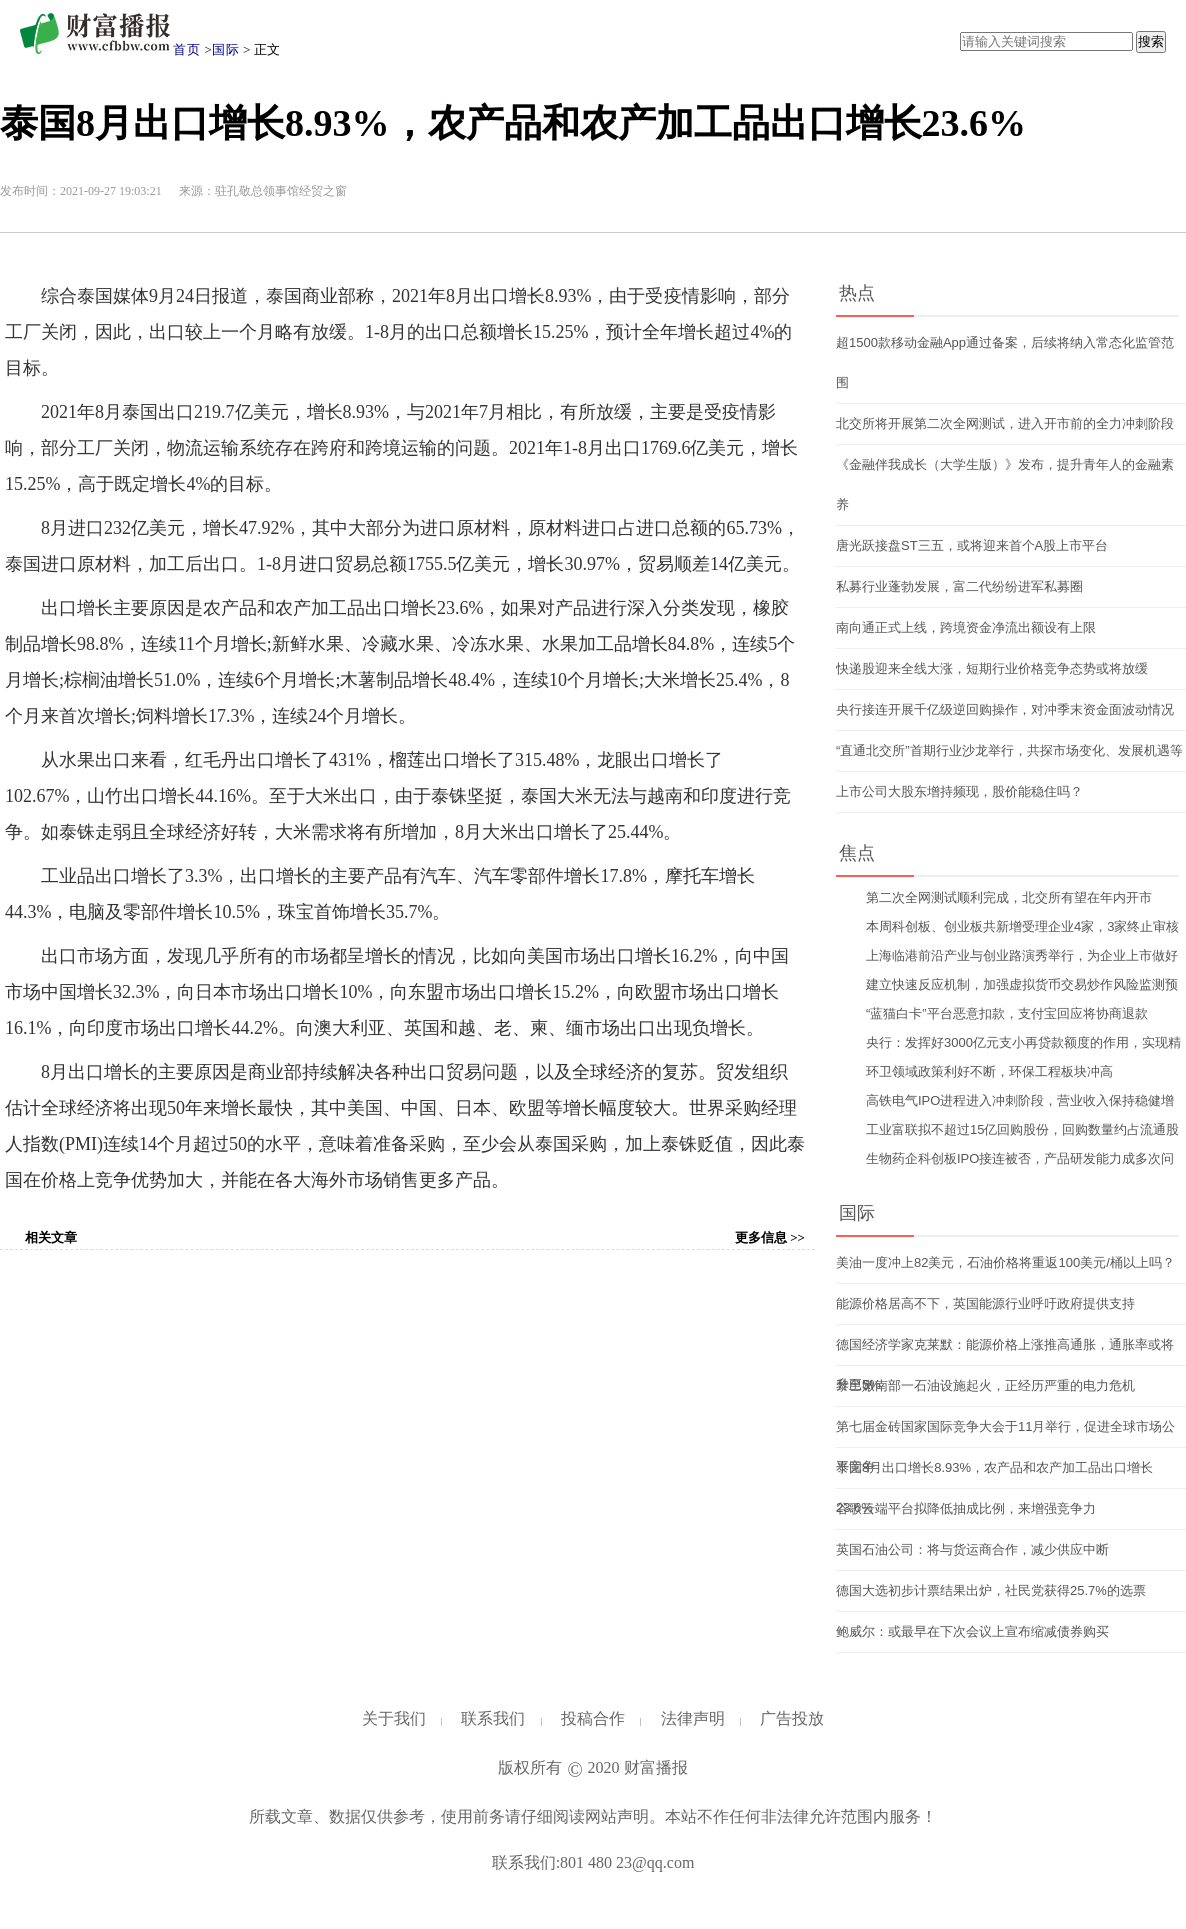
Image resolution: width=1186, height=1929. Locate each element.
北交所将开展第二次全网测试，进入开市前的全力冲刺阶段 (1005, 423)
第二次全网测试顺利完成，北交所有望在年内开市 (1009, 897)
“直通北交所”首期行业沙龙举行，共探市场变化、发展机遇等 (1009, 750)
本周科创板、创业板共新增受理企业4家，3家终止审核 (1022, 926)
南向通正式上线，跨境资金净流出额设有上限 (966, 627)
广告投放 (792, 1718)
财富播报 (656, 1767)
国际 (226, 49)
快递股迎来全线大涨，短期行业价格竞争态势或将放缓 (992, 668)
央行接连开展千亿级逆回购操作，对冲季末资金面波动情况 (1005, 709)
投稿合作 (593, 1718)
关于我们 (394, 1718)
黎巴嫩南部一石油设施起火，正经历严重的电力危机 (985, 1385)
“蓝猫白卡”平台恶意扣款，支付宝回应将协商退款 (1007, 1013)
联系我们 (493, 1718)
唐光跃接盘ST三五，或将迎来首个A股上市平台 (972, 545)
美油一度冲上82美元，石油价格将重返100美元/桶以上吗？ (1005, 1262)
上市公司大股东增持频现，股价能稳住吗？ (959, 791)
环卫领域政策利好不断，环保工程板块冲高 (989, 1071)
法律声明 (693, 1718)
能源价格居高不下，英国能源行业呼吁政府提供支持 (985, 1303)
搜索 (1151, 41)
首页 (187, 49)
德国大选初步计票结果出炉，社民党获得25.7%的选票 (991, 1590)
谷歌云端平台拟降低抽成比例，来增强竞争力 (966, 1508)
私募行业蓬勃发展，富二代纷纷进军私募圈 (959, 586)
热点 (857, 293)
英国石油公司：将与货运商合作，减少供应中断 (972, 1549)
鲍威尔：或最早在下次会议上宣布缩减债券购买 (972, 1631)
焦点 (857, 853)
